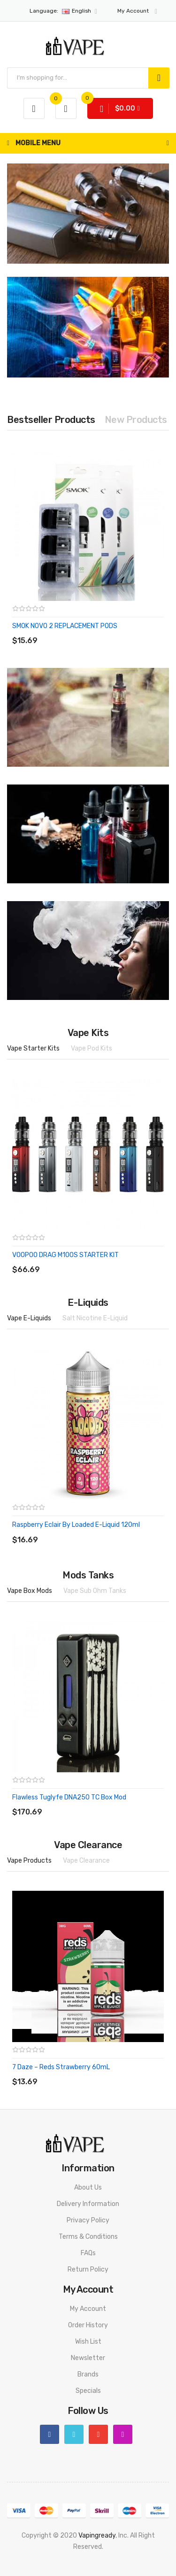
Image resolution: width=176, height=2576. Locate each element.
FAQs (88, 2253)
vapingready (96, 2535)
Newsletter (88, 2358)
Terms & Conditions (88, 2237)
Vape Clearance (86, 1861)
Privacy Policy (88, 2220)
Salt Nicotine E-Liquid (95, 1318)
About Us (88, 2187)
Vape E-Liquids (29, 1318)
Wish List (88, 2342)
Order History (88, 2325)
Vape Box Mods (29, 1591)
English (63, 11)
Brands (88, 2374)
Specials (88, 2391)
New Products (136, 419)
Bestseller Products (51, 419)
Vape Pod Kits (91, 1048)
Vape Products (29, 1861)
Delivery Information (88, 2204)
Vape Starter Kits (33, 1048)
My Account (88, 2309)
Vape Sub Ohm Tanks (94, 1591)
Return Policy (88, 2269)
